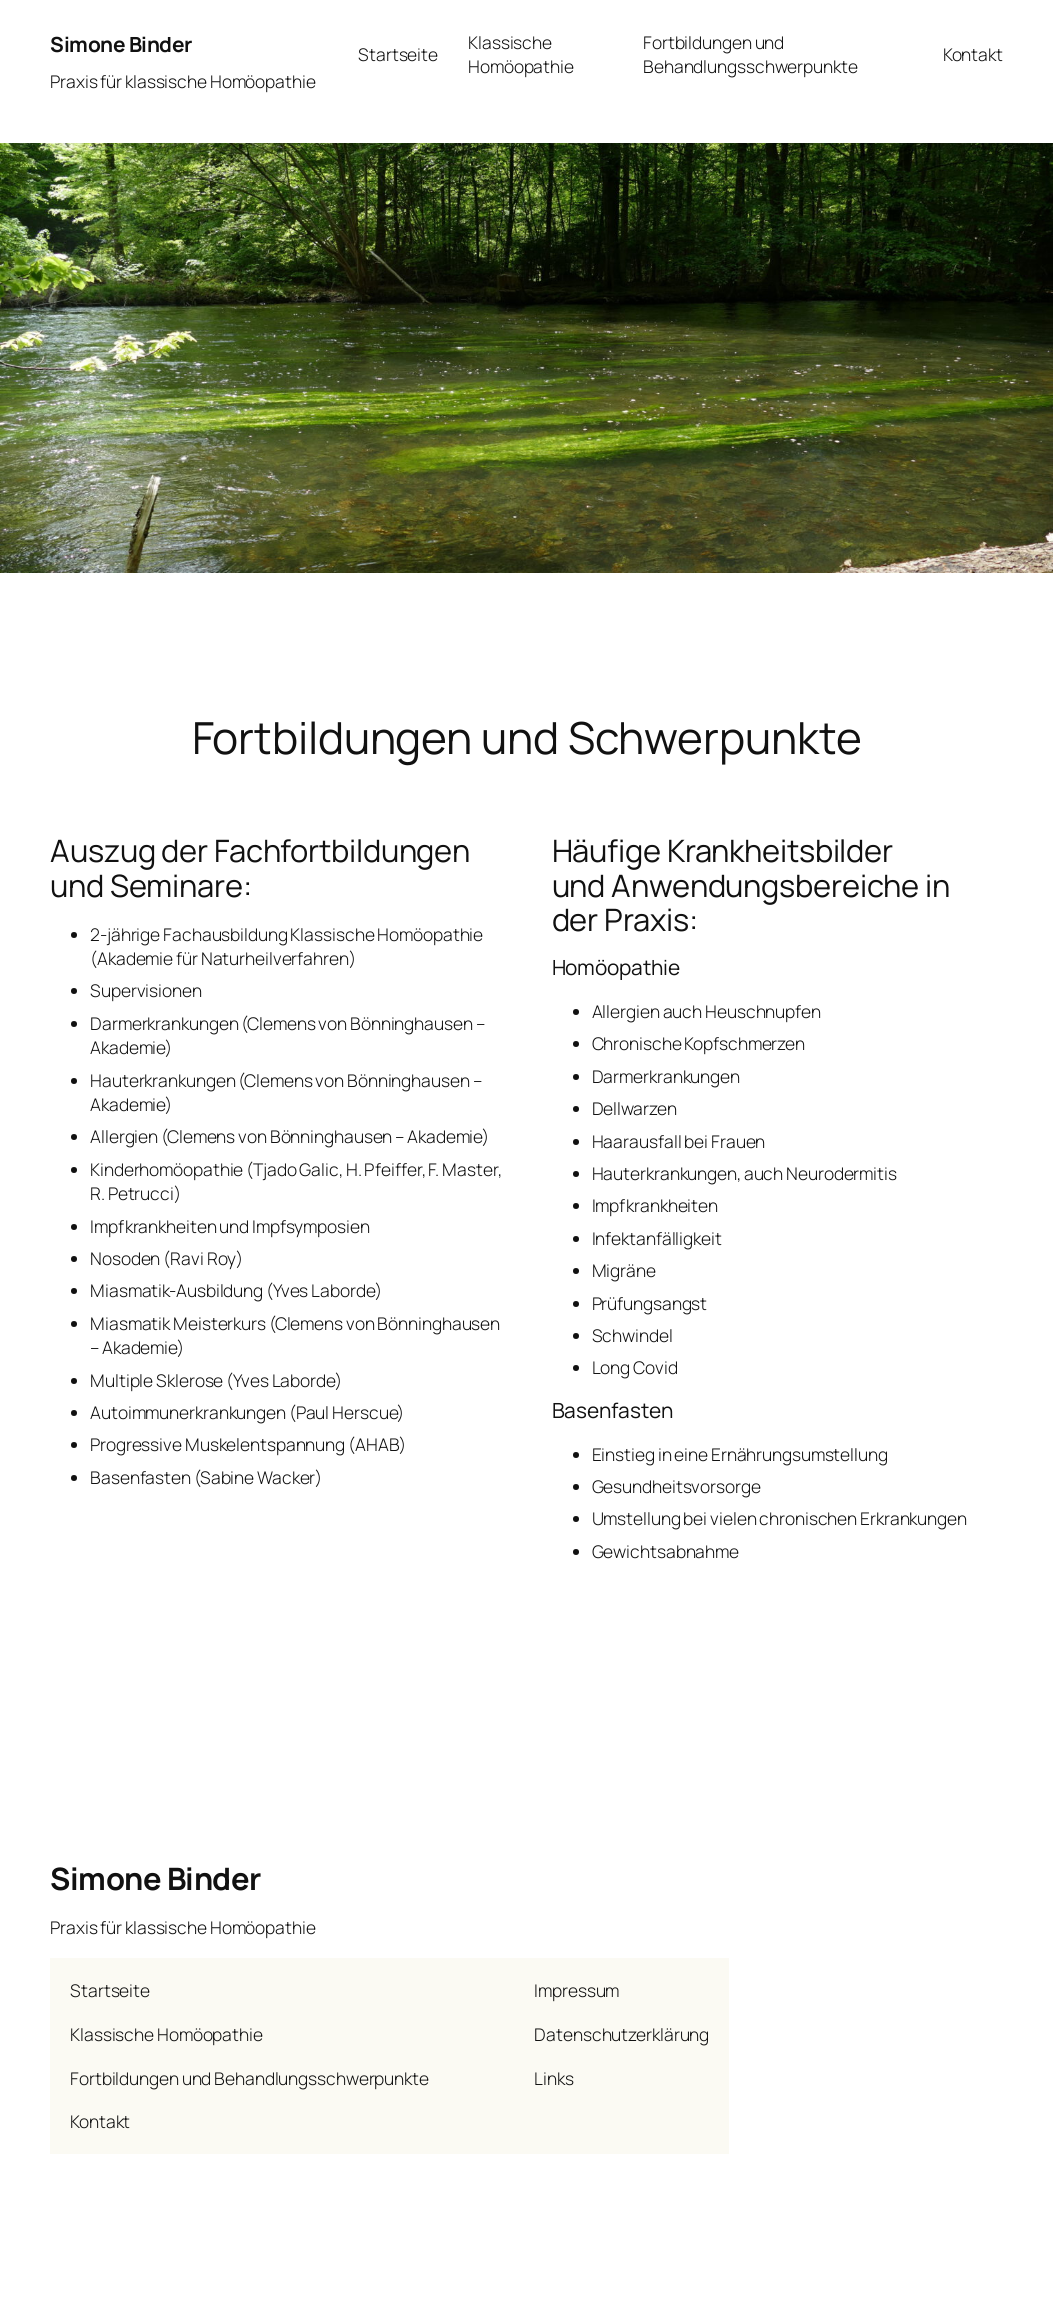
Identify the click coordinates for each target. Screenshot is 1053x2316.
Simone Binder (121, 44)
